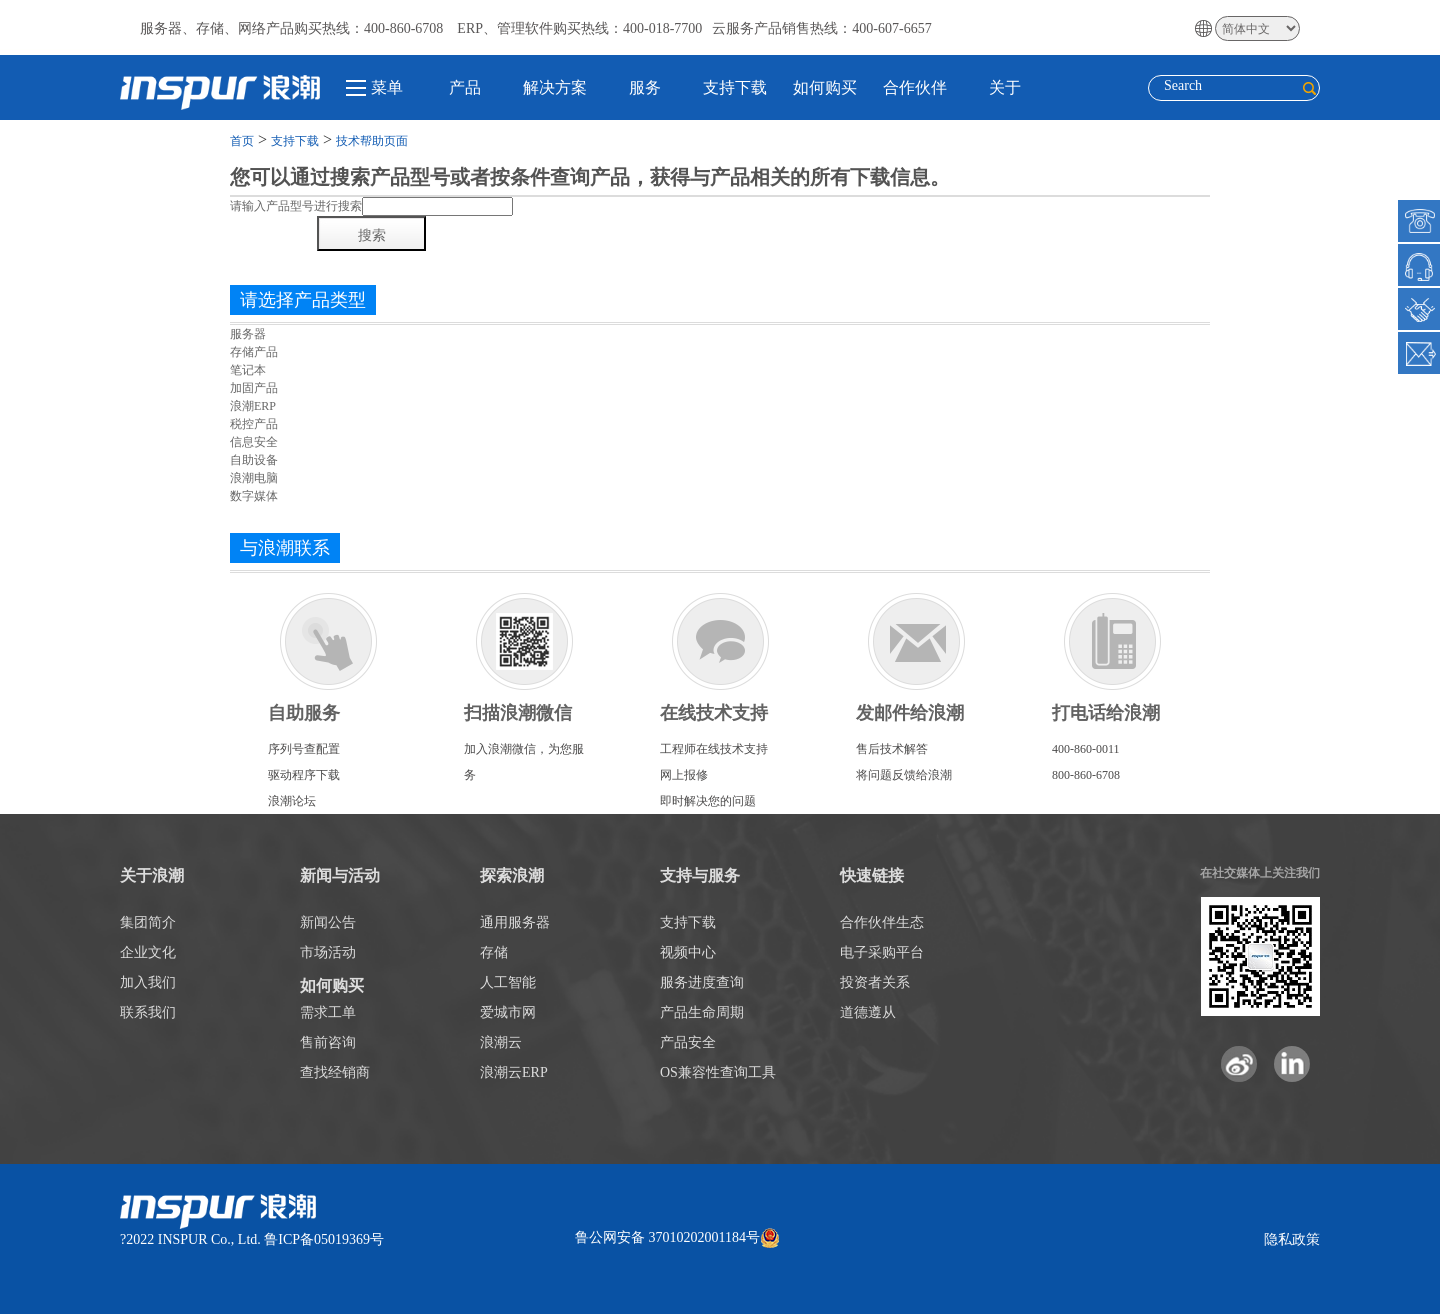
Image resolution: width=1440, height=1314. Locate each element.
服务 (645, 87)
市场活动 (328, 952)
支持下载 (735, 87)
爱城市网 (508, 1012)
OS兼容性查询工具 (718, 1072)
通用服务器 (515, 922)
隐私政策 (1292, 1239)
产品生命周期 (702, 1012)
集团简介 (148, 922)
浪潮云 (501, 1042)
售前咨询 (328, 1042)
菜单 (374, 87)
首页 (242, 141)
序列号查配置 (304, 749)
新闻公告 (328, 922)
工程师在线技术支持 (714, 749)
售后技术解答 (892, 749)
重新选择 (254, 514)
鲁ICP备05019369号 (324, 1239)
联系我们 (148, 1012)
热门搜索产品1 (269, 264)
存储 (494, 952)
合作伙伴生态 (882, 922)
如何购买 (825, 87)
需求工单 (328, 1012)
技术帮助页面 (372, 141)
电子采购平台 (882, 952)
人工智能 (508, 982)
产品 (465, 87)
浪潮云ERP (514, 1072)
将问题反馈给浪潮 (904, 775)
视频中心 (688, 952)
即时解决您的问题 (708, 801)
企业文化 (148, 952)
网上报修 (684, 775)
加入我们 (148, 982)
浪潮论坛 (292, 801)
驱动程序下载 (304, 775)
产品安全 (688, 1042)
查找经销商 (335, 1072)
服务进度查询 (702, 982)
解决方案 (555, 87)
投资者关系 (875, 982)
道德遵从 (868, 1012)
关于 (1005, 87)
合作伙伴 (915, 87)
